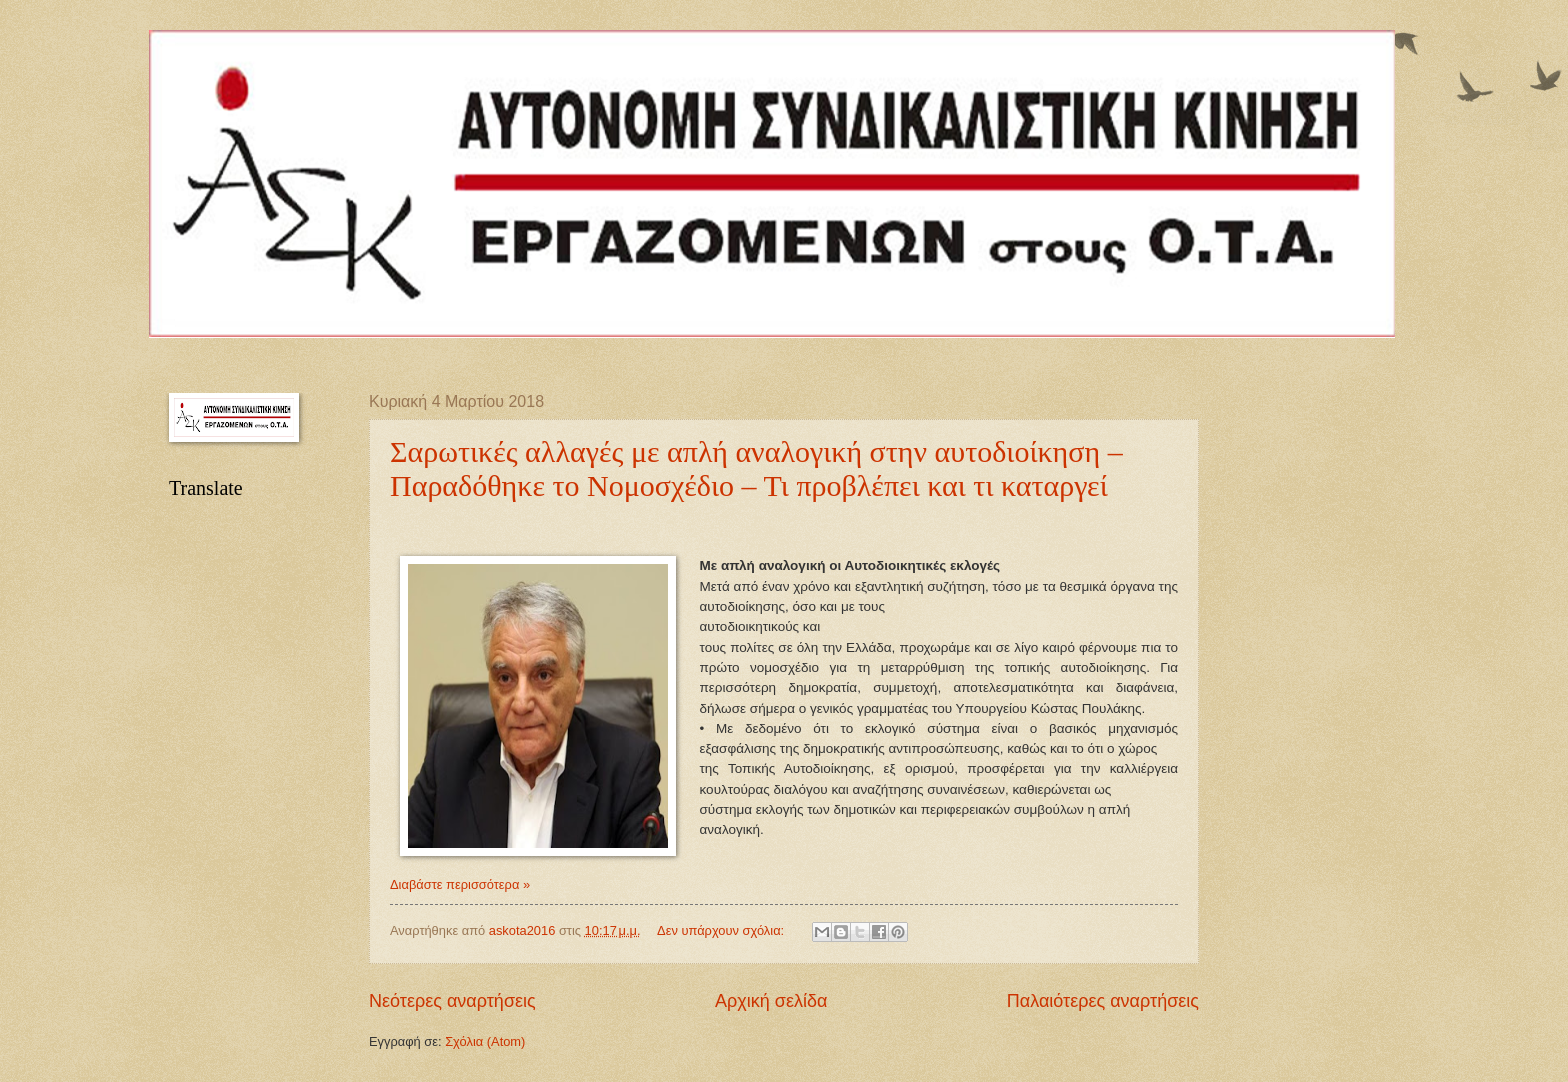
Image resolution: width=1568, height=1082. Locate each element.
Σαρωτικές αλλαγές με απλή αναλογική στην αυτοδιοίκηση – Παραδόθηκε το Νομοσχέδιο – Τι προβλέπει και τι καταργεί (756, 468)
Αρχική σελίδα (771, 1001)
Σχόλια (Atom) (485, 1041)
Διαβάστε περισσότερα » (460, 884)
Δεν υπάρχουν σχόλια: (722, 930)
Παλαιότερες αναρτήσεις (1103, 1001)
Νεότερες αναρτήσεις (452, 1001)
